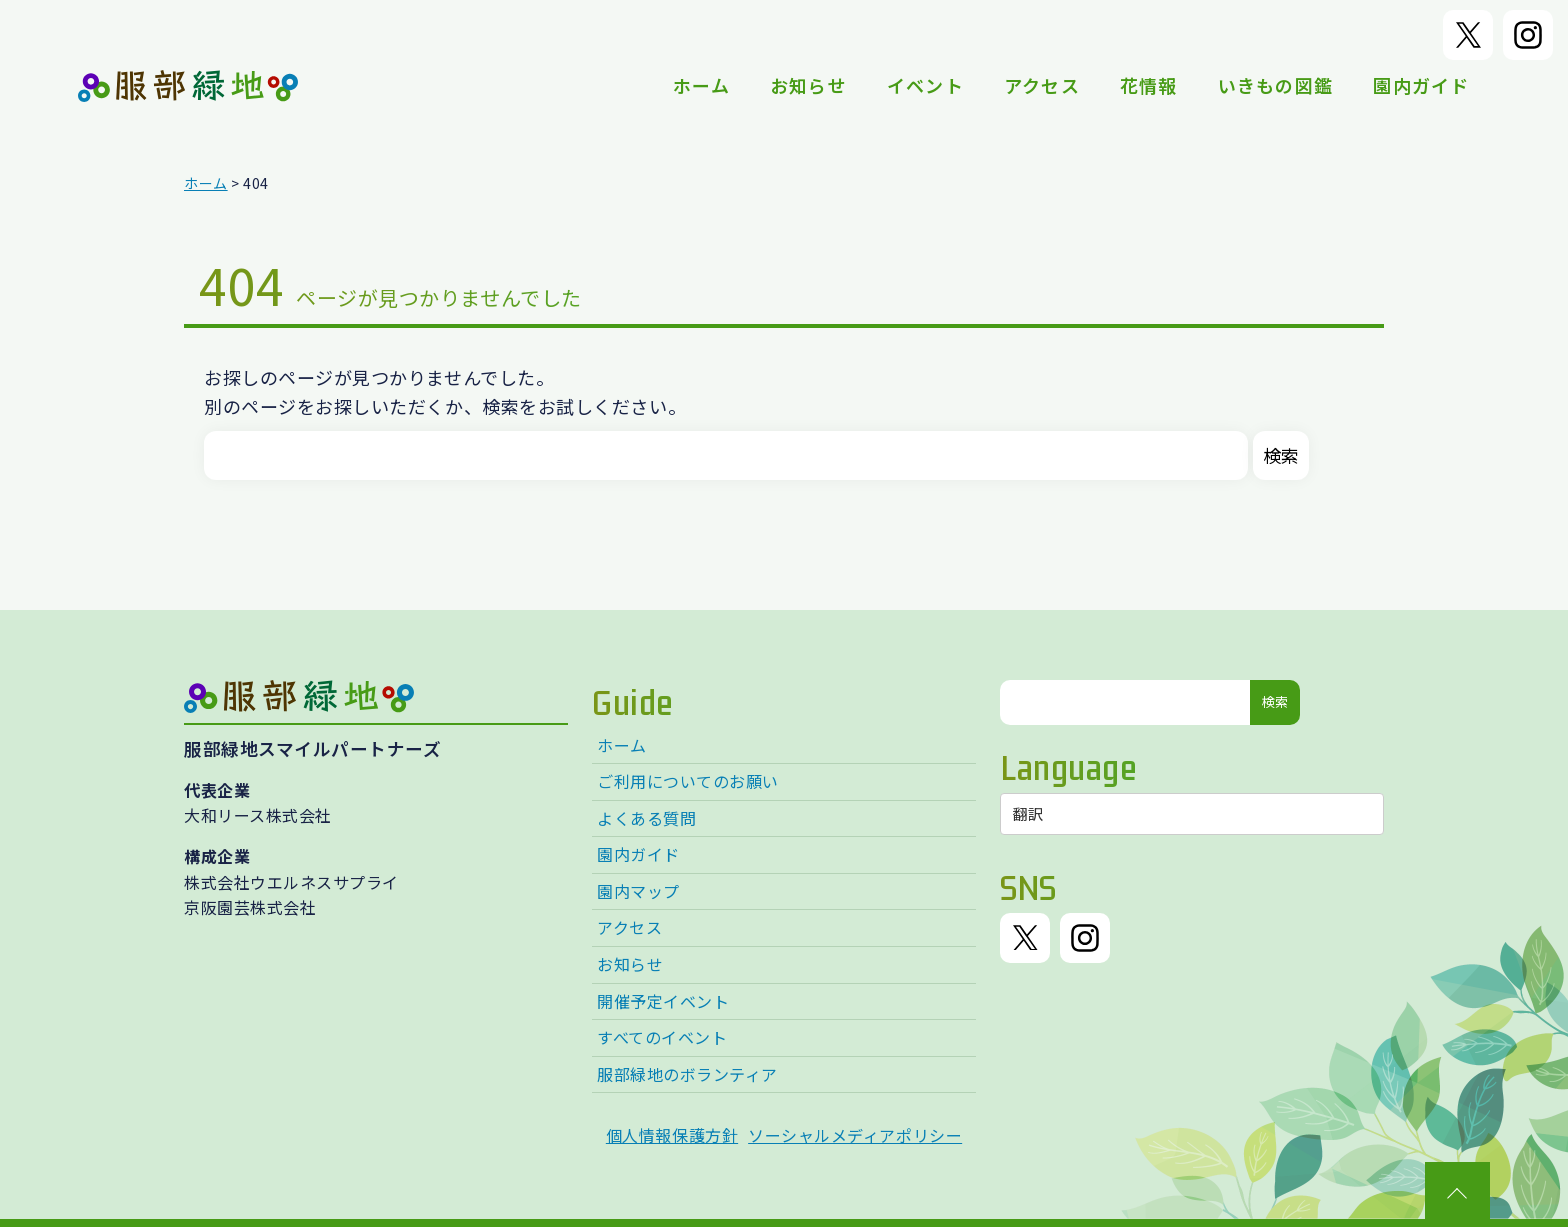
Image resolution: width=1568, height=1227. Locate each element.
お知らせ (808, 85)
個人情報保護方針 (672, 1135)
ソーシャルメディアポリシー (855, 1135)
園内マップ (638, 891)
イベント (925, 85)
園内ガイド (1421, 85)
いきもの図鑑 (1276, 85)
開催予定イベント (663, 1001)
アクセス (1042, 85)
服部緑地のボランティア (687, 1074)
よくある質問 (646, 818)
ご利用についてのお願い (688, 781)
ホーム (701, 85)
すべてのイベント (662, 1037)
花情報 (1149, 85)
